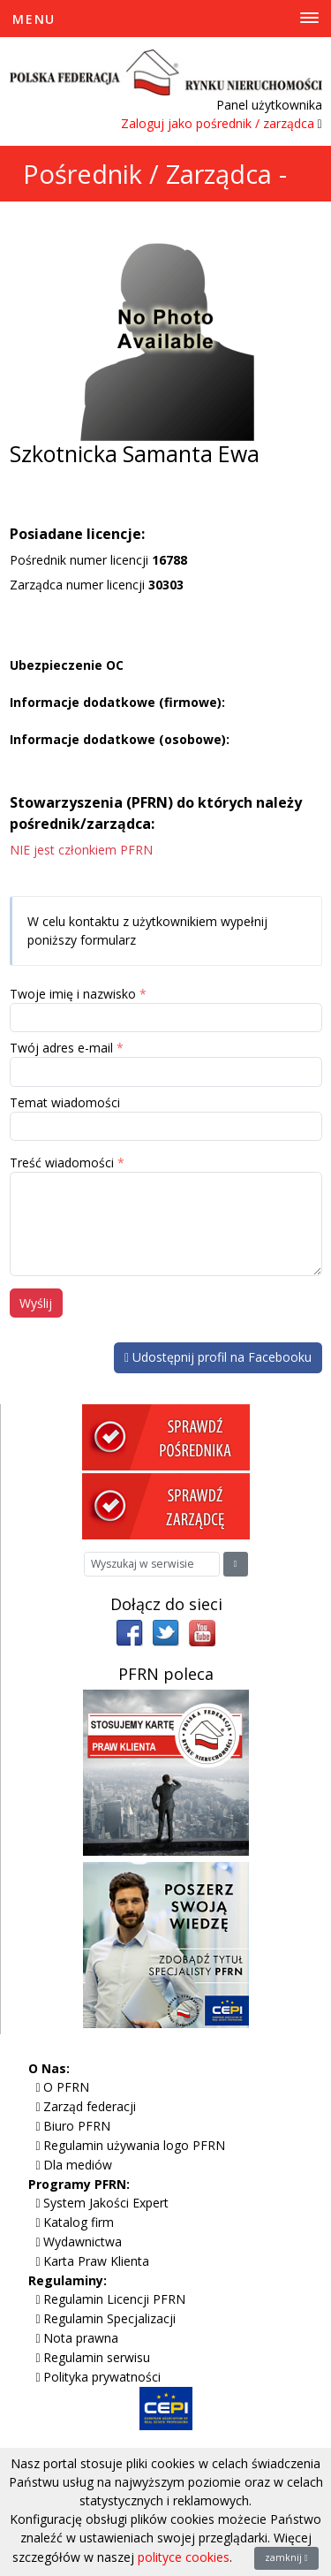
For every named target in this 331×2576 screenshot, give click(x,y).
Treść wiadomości (62, 1162)
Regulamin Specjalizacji (109, 2318)
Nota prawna (80, 2337)
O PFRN (66, 2086)
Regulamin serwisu (96, 2357)
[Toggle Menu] (165, 18)
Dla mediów (77, 2164)
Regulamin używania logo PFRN (134, 2145)
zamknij (286, 2557)
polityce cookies (183, 2557)
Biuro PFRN (76, 2125)
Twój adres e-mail (61, 1047)
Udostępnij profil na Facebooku (218, 1357)
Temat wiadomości (65, 1102)
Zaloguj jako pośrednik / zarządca (217, 123)
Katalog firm (78, 2222)
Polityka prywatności (102, 2376)
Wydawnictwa (82, 2241)
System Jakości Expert (106, 2202)
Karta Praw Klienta (96, 2261)
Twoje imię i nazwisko (73, 993)
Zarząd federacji (89, 2106)
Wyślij (35, 1303)
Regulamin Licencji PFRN (114, 2299)
